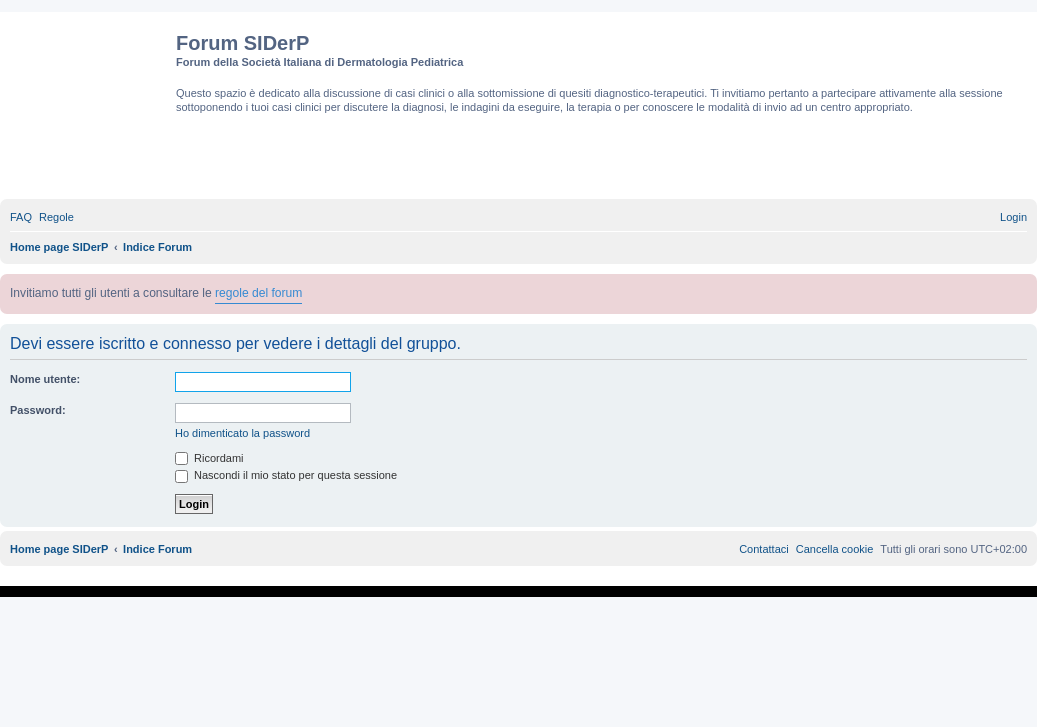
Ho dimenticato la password (242, 433)
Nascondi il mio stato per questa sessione (286, 475)
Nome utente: (45, 379)
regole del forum (258, 293)
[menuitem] (21, 217)
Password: (38, 410)
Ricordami (209, 458)
